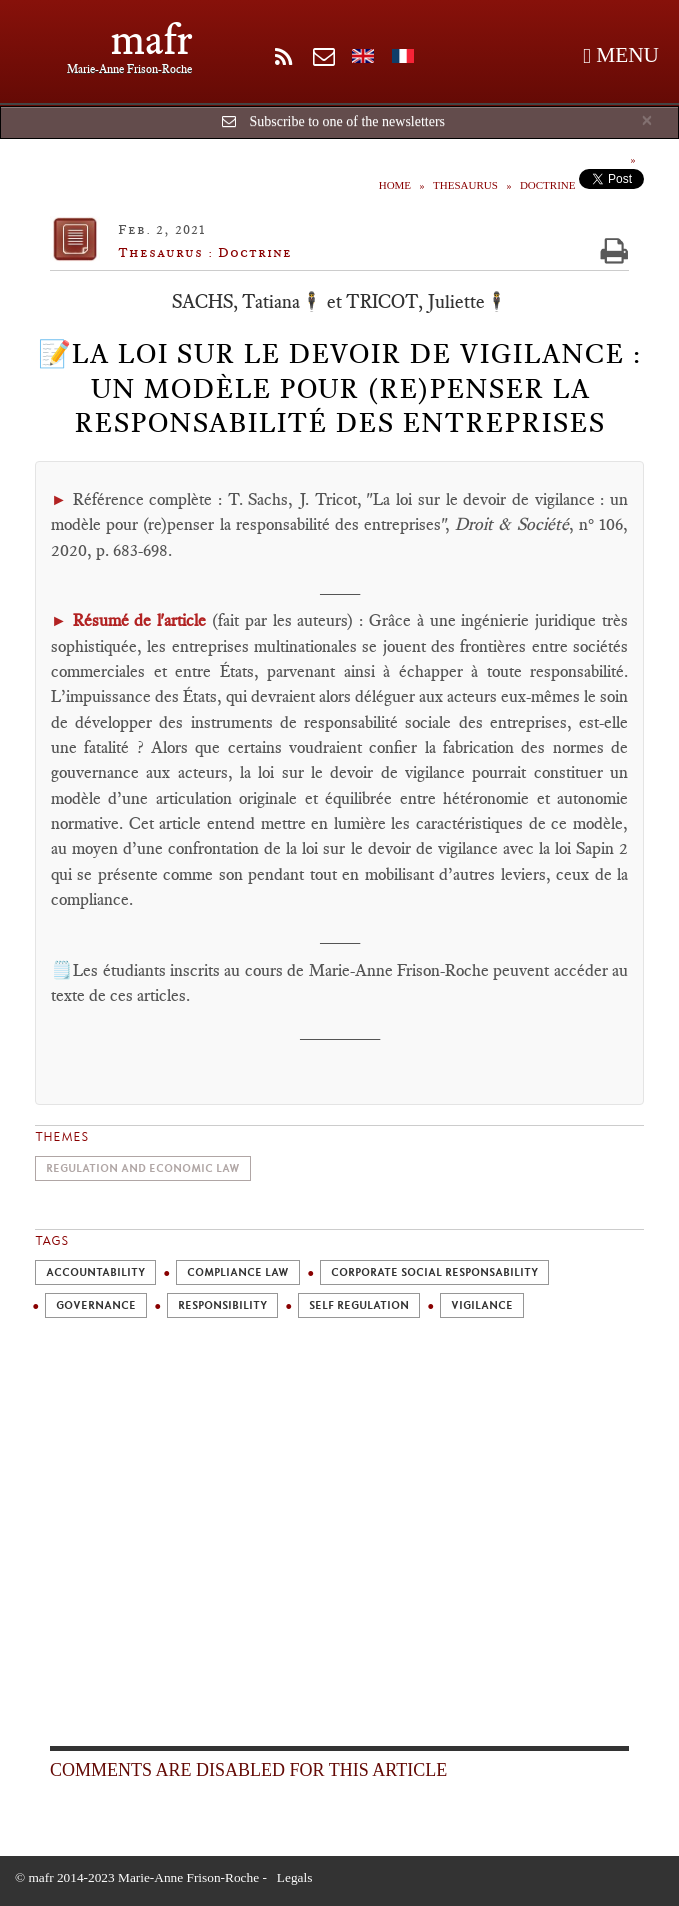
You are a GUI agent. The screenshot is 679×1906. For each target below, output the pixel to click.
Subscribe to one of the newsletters (347, 121)
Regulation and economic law (143, 1168)
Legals (295, 1877)
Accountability (95, 1272)
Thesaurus (465, 185)
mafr (151, 39)
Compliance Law (238, 1272)
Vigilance (482, 1305)
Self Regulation (359, 1305)
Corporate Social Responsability (434, 1272)
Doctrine (548, 185)
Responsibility (222, 1305)
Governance (96, 1305)
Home (395, 185)
